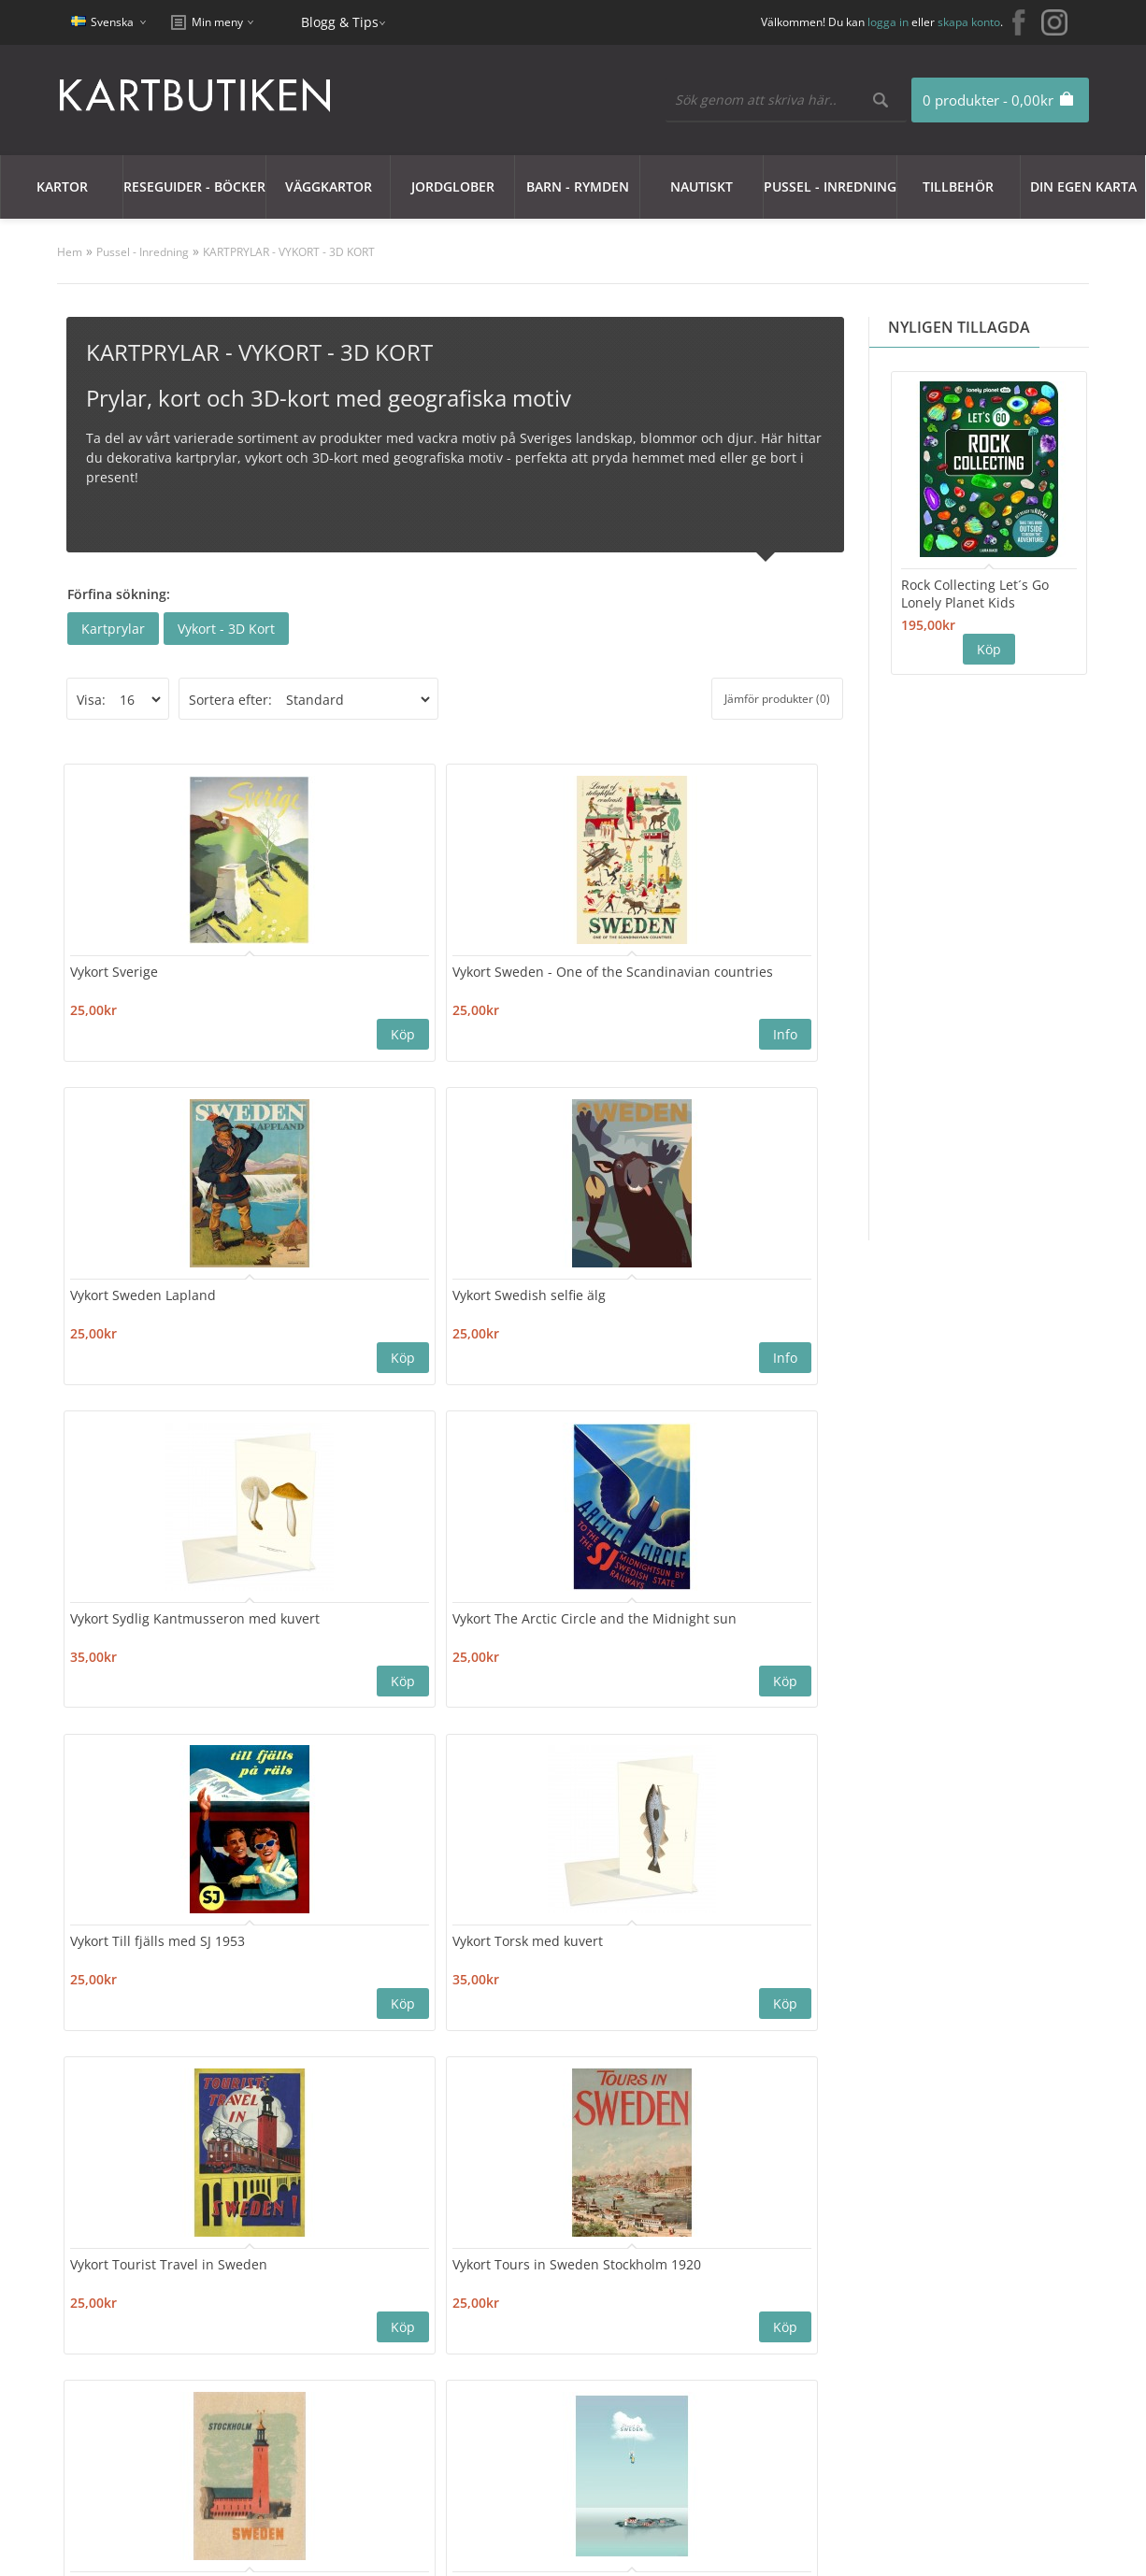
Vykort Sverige (121, 963)
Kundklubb (107, 2317)
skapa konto (969, 22)
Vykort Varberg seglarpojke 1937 (129, 1952)
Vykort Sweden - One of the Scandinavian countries (343, 981)
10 (284, 2090)
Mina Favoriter (517, 2362)
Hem (69, 252)
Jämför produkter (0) (777, 699)
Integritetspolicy (123, 2362)
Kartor (62, 186)
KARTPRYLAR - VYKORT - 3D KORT (289, 252)
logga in (888, 22)
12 (358, 2090)
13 (396, 2090)
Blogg (688, 2340)
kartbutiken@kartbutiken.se (961, 2346)
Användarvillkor (122, 2407)
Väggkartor (328, 186)
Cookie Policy (113, 2340)
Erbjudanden (712, 2317)
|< (73, 2090)
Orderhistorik (514, 2340)
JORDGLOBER (452, 186)
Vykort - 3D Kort (226, 628)
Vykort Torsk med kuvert (732, 1296)
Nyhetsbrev (508, 2385)
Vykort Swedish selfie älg (733, 963)
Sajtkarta (299, 2340)
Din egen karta (1083, 186)
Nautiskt (701, 186)
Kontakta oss (311, 2317)
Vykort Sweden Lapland (536, 963)
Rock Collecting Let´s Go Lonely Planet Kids (975, 593)
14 (433, 2090)
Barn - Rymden (577, 186)
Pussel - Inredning (830, 186)
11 (321, 2090)
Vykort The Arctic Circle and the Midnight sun (342, 1305)
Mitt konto (504, 2317)
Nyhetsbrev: (569, 2204)
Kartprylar (113, 628)
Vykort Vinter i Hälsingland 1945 (518, 1952)
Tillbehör (958, 186)
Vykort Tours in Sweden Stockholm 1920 (343, 1637)
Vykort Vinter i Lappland (732, 1944)
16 (508, 2090)
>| (576, 2090)
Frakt (88, 2430)
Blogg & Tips (340, 22)
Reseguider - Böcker (194, 186)
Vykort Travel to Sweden (732, 1629)
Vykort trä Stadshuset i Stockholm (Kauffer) (534, 1637)
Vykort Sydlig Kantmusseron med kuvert (138, 1313)
